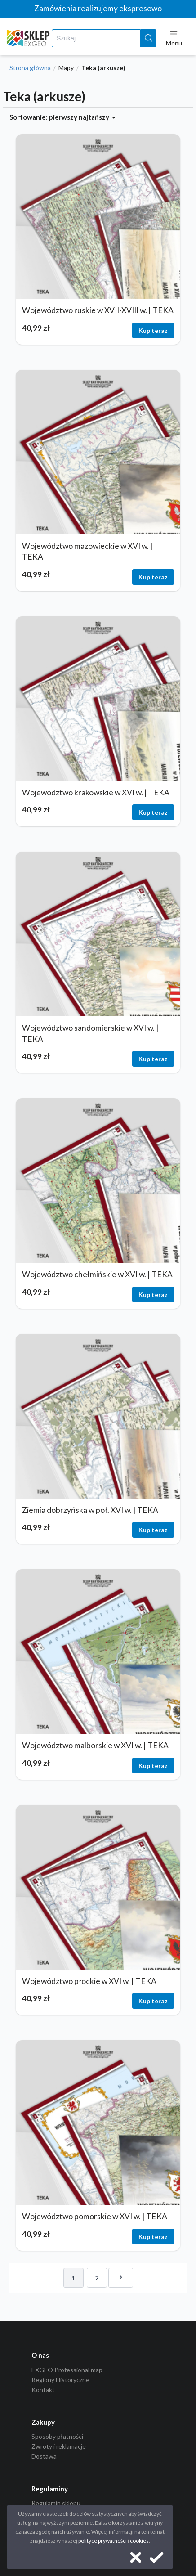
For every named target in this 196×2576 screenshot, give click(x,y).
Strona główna (30, 68)
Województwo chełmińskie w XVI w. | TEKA (97, 1274)
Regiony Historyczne (60, 2379)
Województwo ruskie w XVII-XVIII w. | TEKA (98, 310)
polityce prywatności (102, 2540)
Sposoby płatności (57, 2436)
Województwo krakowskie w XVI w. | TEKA (95, 792)
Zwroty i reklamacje (58, 2446)
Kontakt (43, 2389)
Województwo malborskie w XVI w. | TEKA (95, 1745)
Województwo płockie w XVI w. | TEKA (89, 1981)
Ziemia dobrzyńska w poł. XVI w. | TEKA (90, 1510)
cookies (139, 2540)
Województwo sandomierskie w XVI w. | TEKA (90, 1033)
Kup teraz (153, 330)
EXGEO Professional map (66, 2370)
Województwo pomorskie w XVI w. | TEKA (94, 2216)
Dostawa (44, 2456)
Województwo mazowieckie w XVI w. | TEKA (87, 551)
